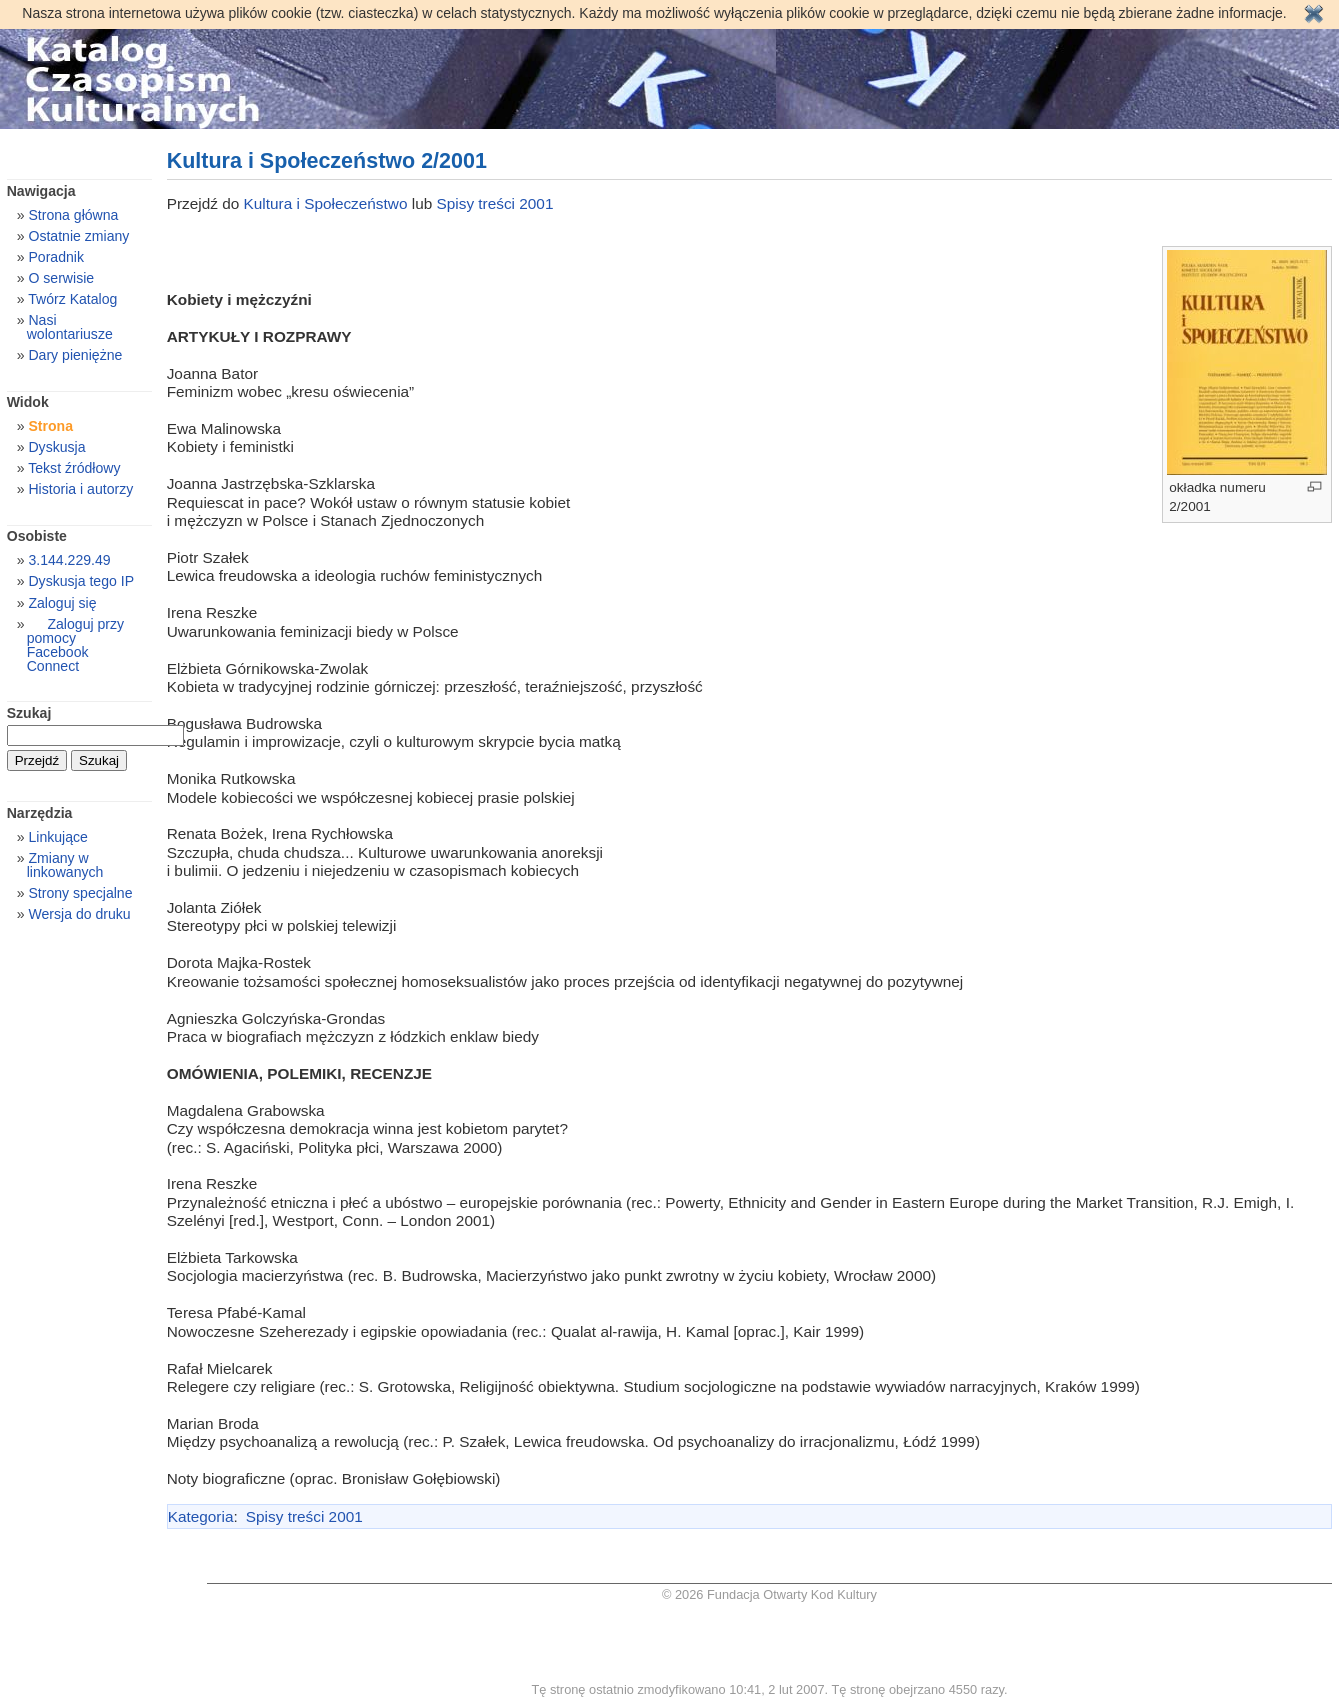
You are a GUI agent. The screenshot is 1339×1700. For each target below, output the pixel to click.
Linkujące (57, 837)
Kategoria (201, 1516)
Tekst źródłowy (74, 468)
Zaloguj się (62, 603)
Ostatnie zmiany (78, 236)
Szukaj (29, 713)
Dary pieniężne (75, 355)
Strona (50, 426)
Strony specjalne (80, 893)
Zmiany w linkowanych (65, 865)
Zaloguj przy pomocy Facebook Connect (75, 645)
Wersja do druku (79, 914)
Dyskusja (56, 447)
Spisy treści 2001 (495, 203)
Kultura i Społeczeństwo (328, 203)
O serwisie (61, 278)
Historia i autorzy (80, 489)
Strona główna (73, 215)
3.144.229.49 (69, 560)
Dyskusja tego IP (81, 581)
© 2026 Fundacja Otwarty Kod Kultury (769, 1594)
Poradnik (56, 257)
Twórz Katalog (72, 299)
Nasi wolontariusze (70, 327)
